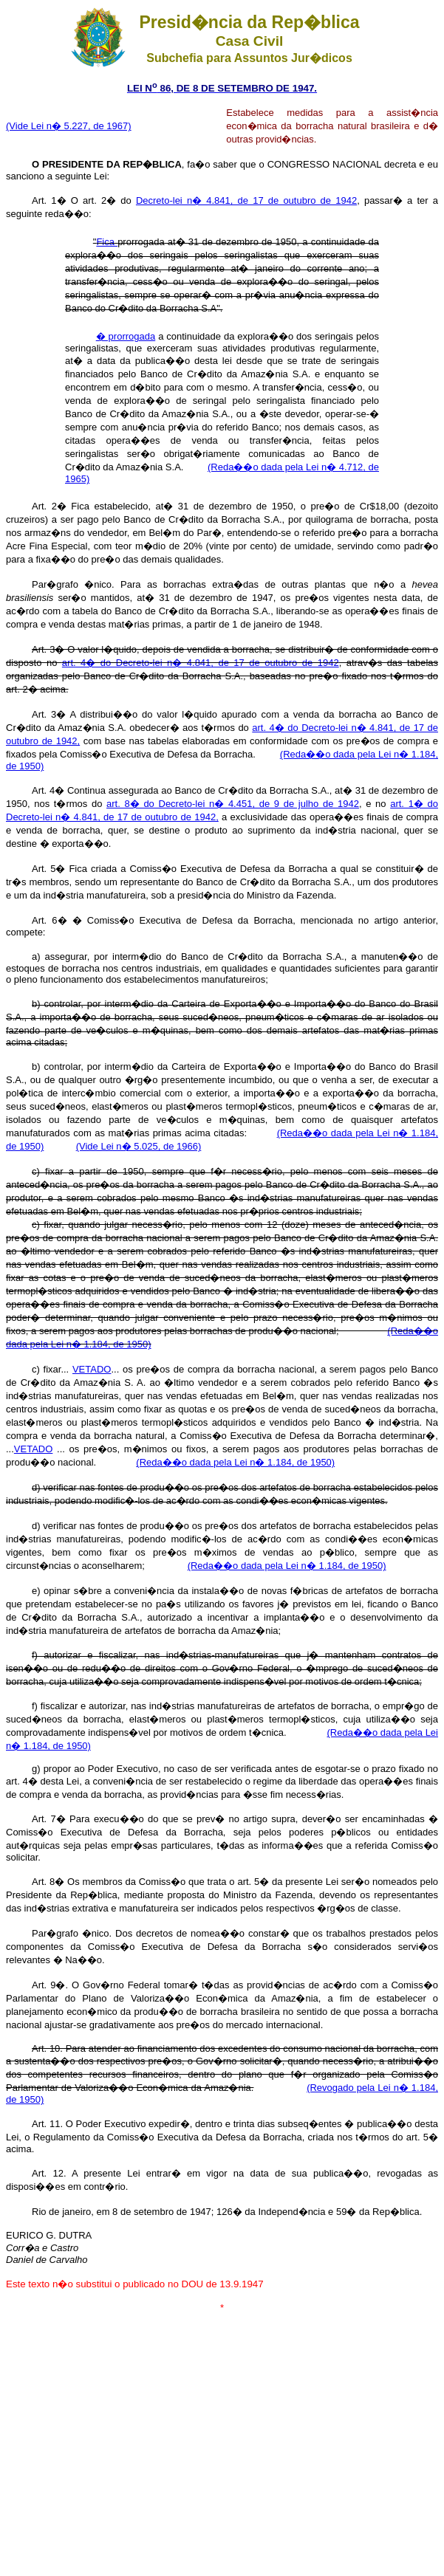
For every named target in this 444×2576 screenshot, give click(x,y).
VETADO (92, 1369)
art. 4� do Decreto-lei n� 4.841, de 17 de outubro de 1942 (200, 662)
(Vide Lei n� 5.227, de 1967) (69, 125)
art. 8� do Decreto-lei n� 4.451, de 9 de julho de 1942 (232, 803)
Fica (106, 241)
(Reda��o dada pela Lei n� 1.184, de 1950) (235, 1462)
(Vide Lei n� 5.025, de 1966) (139, 1146)
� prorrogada (126, 336)
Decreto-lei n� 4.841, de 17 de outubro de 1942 (246, 200)
